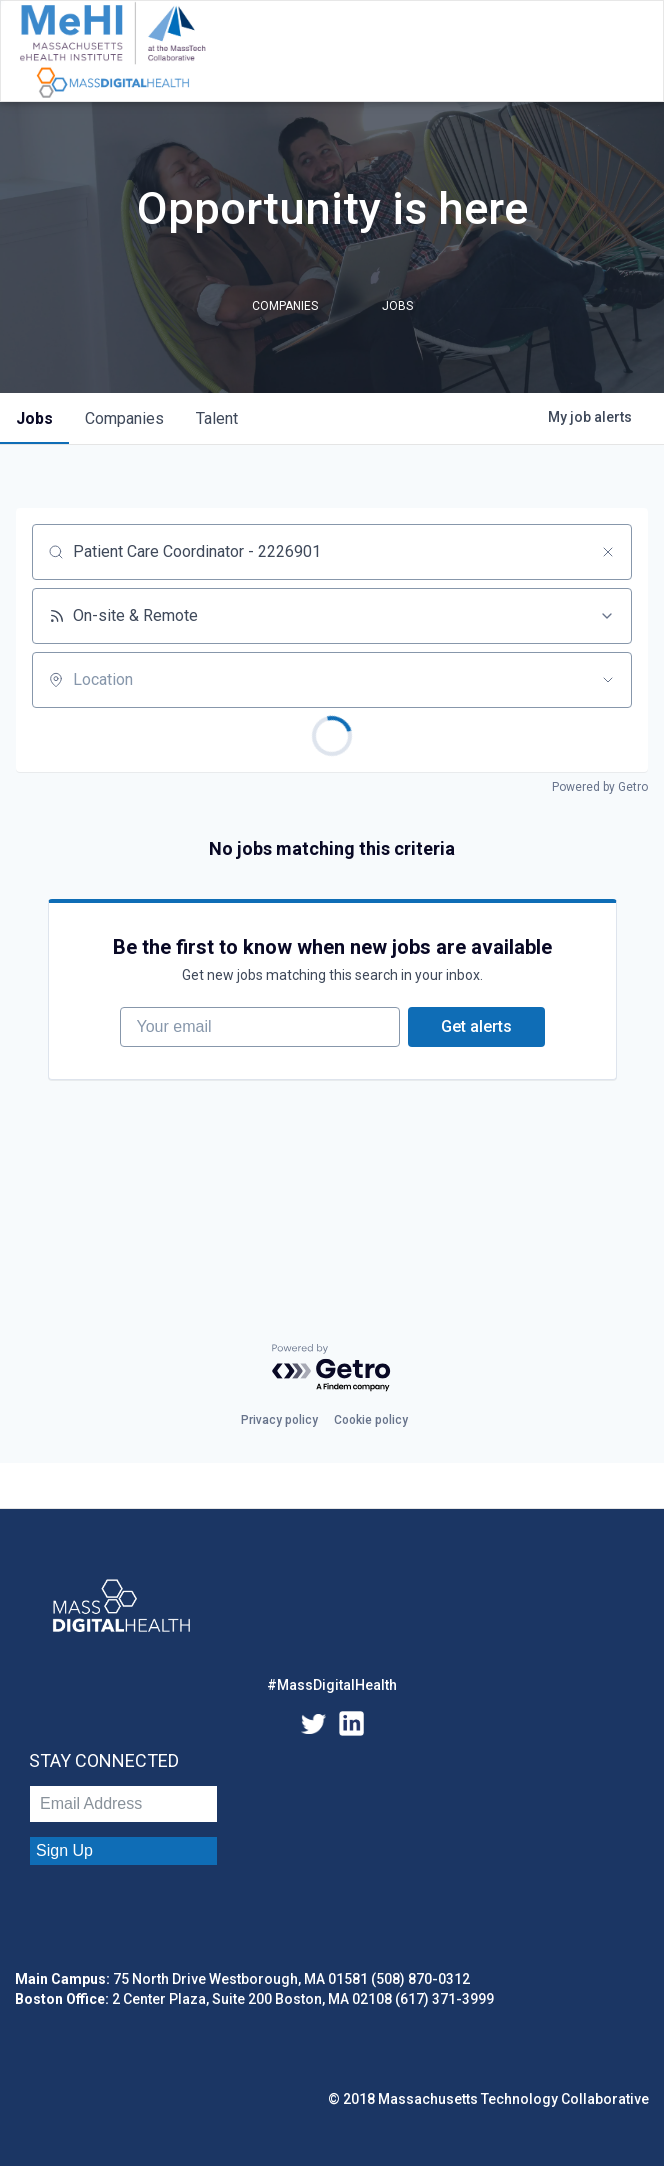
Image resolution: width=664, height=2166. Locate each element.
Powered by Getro (600, 787)
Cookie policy (371, 1420)
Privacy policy (279, 1420)
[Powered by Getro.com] (332, 1368)
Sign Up (64, 1850)
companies (124, 418)
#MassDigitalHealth (332, 1685)
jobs (34, 418)
